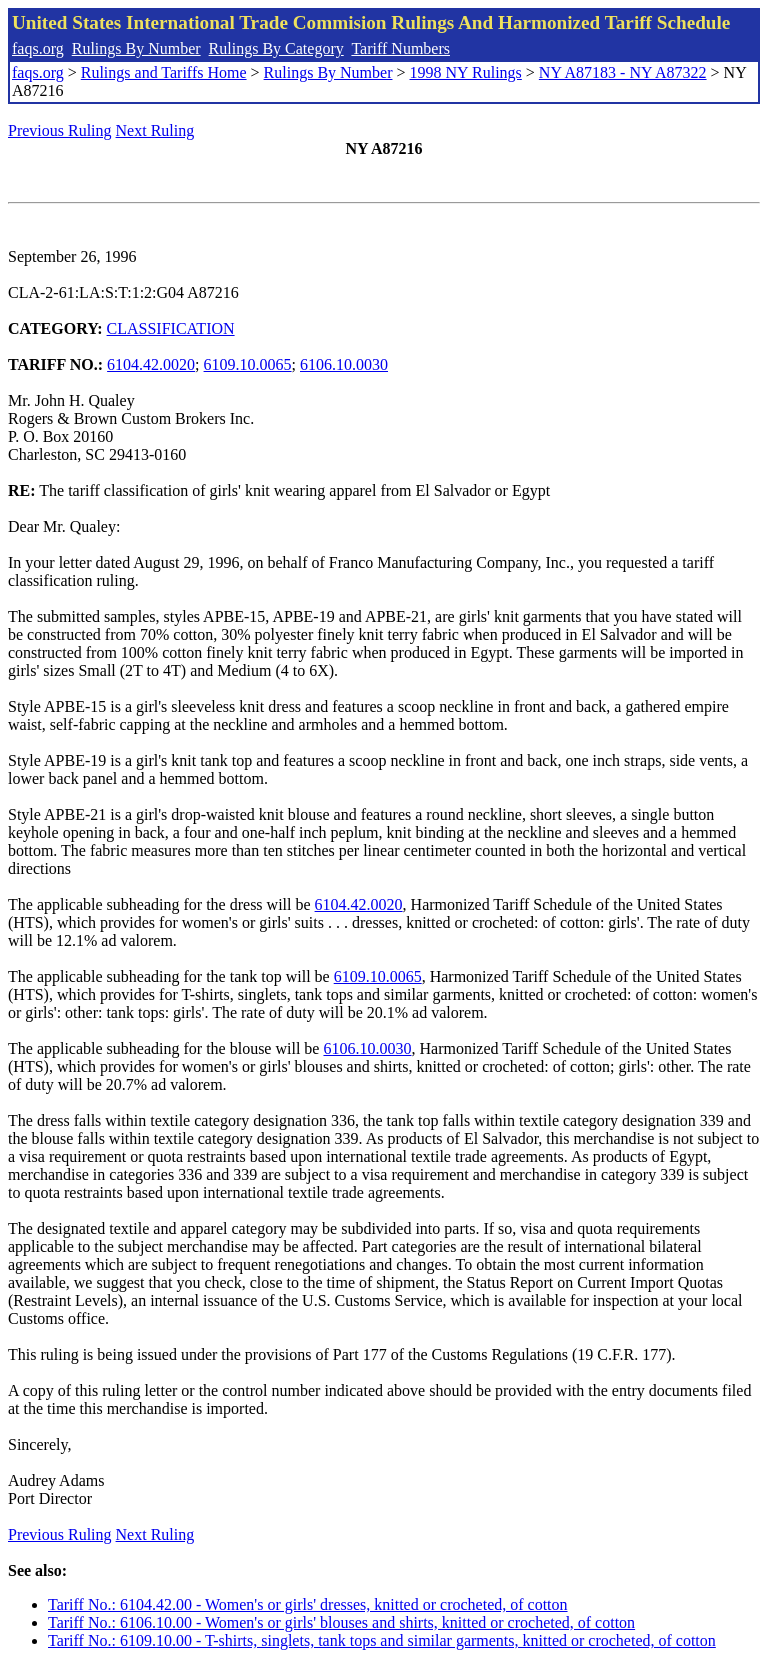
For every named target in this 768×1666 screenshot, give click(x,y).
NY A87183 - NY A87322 (623, 72)
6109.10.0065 (248, 364)
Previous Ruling (60, 130)
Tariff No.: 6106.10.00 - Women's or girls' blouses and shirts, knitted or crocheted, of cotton (341, 1622)
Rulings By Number (136, 48)
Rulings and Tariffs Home (164, 72)
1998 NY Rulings (466, 72)
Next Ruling (155, 130)
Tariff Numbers (400, 48)
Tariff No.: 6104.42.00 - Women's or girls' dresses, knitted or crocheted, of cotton (308, 1604)
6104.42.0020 (151, 364)
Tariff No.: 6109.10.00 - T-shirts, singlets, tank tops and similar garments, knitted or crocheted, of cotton (382, 1640)
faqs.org (38, 48)
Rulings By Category (276, 48)
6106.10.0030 (344, 364)
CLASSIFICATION (171, 328)
